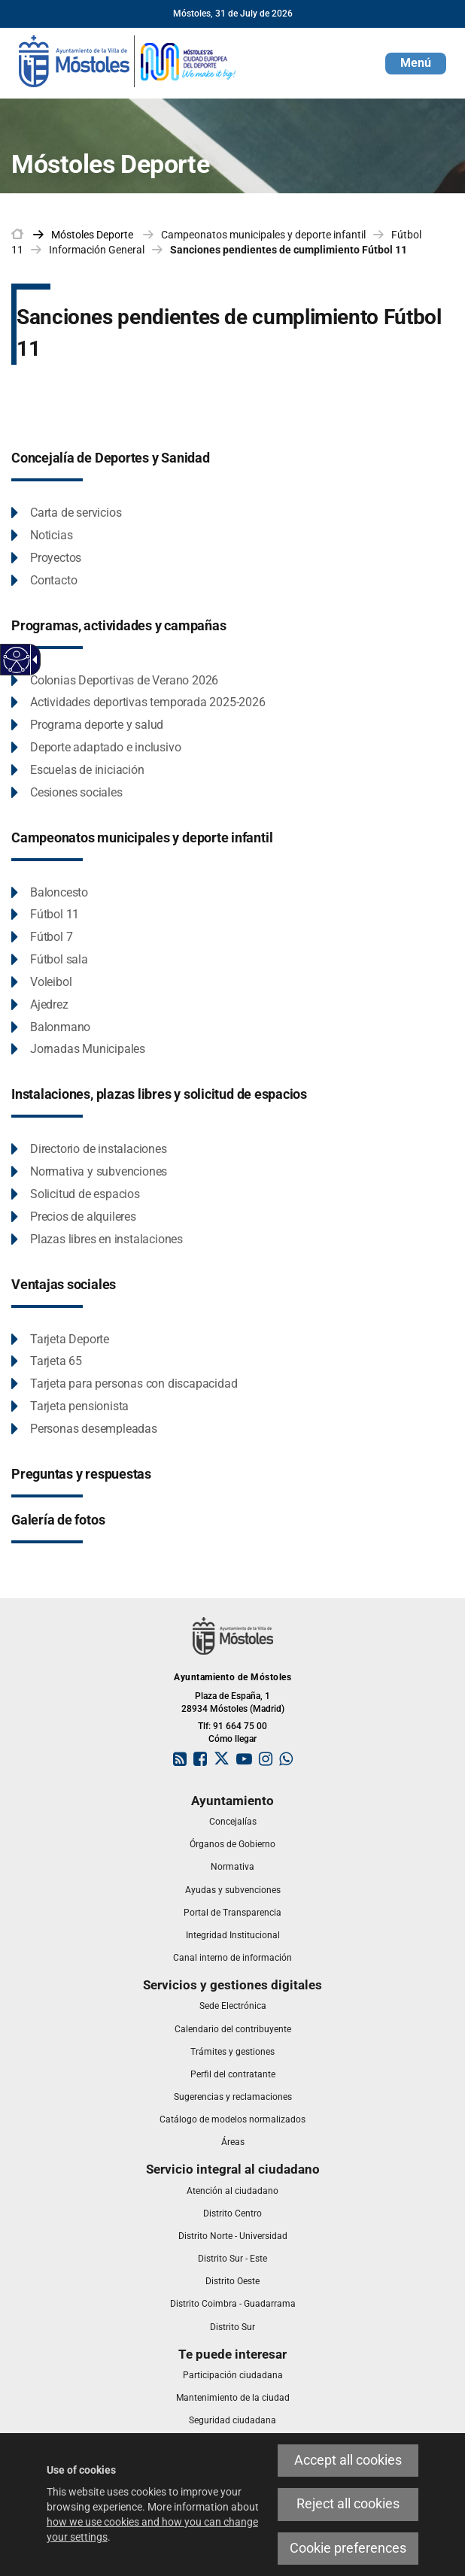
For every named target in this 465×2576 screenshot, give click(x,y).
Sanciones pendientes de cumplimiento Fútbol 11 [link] (288, 250)
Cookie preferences (348, 2548)
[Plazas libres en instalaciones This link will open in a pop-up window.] (97, 1240)
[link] (128, 60)
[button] (415, 63)
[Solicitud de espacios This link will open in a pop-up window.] (75, 1194)
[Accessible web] (17, 660)
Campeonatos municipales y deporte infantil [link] (263, 235)
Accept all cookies (348, 2460)
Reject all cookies (348, 2503)
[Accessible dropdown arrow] (32, 659)
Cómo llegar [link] (232, 1739)
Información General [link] (96, 250)
